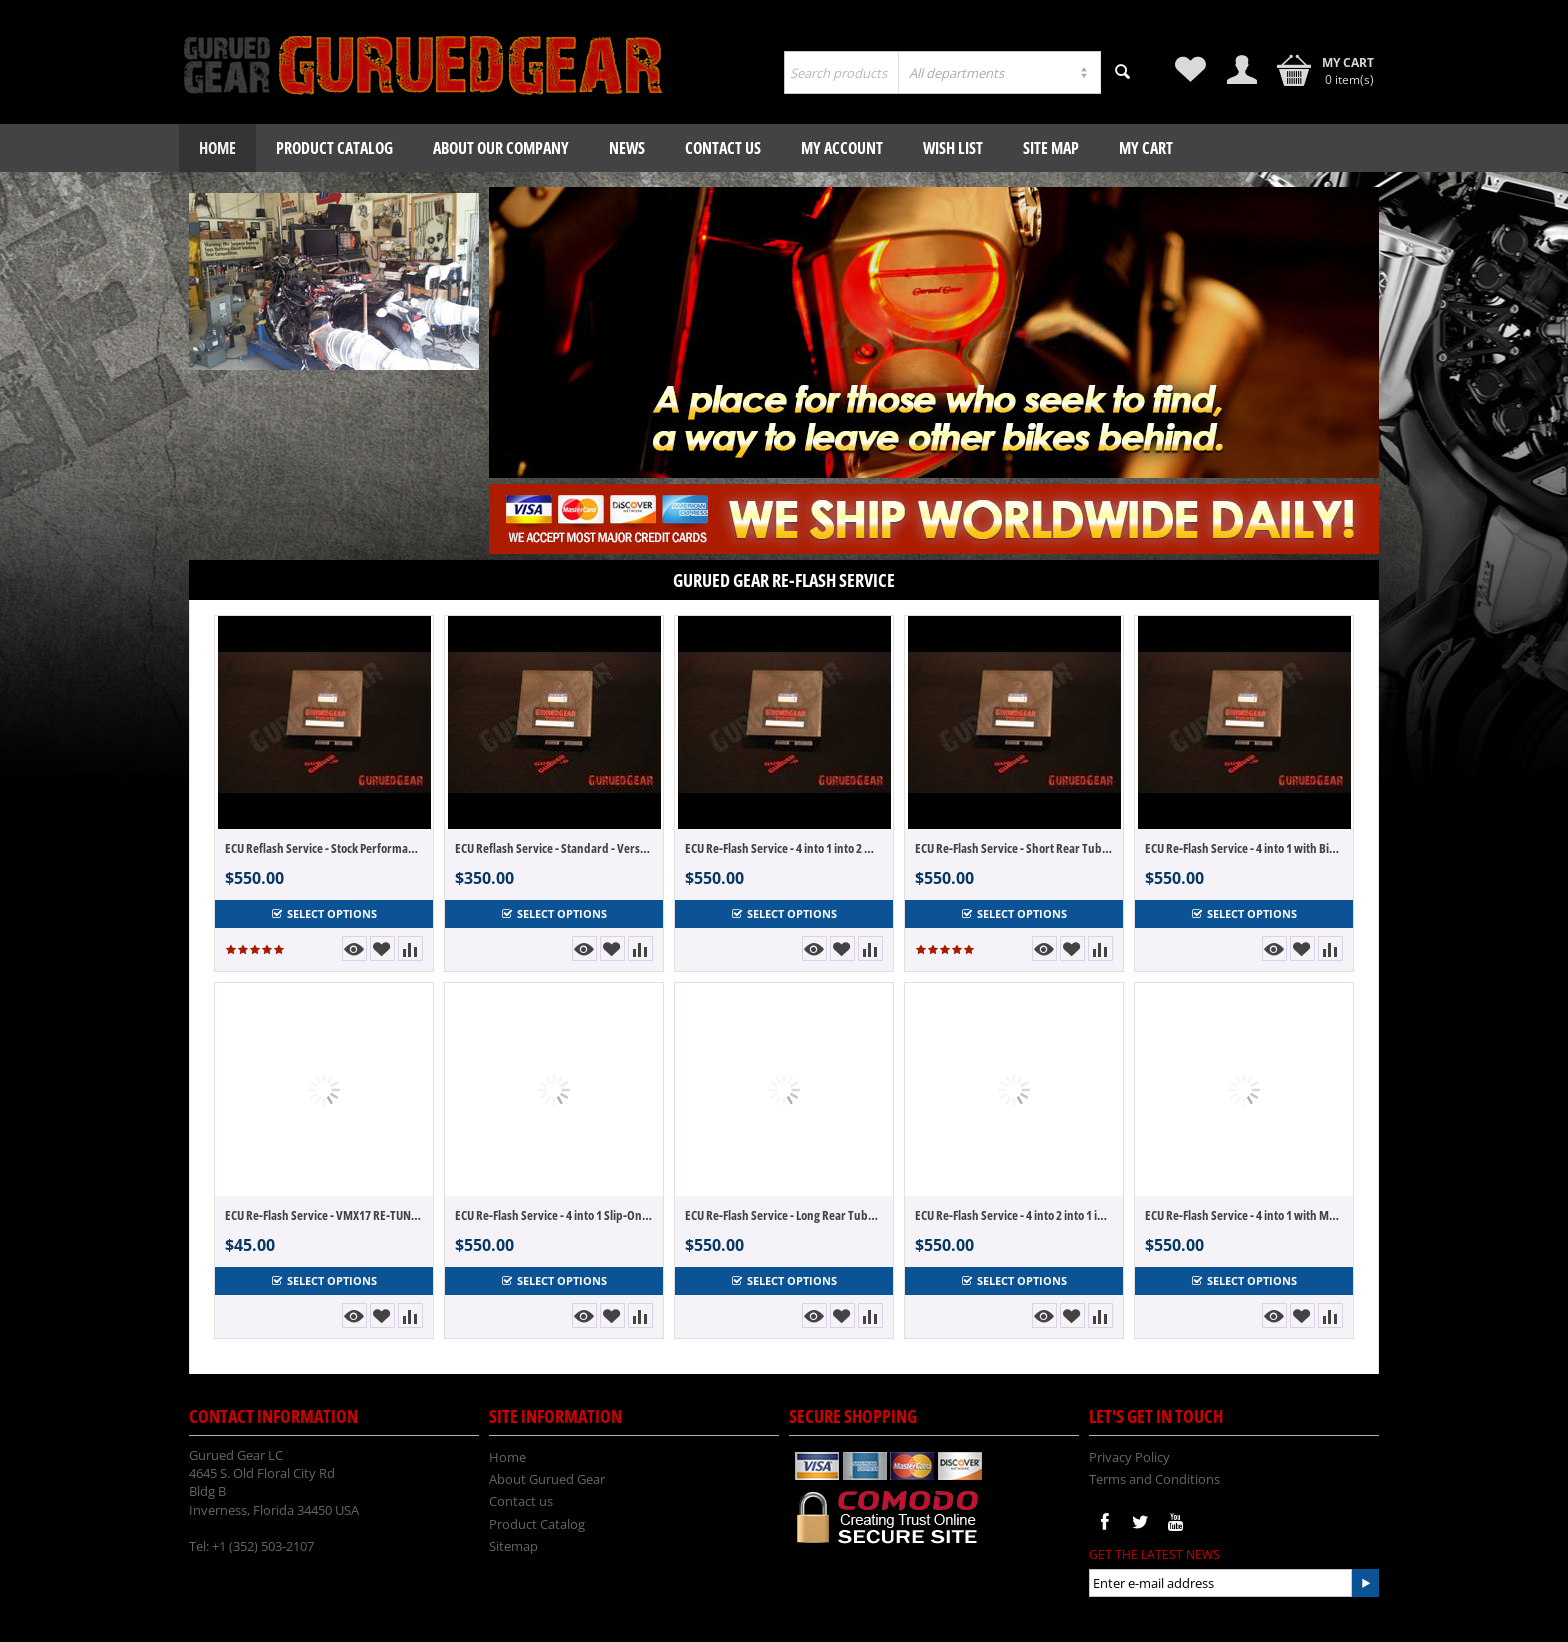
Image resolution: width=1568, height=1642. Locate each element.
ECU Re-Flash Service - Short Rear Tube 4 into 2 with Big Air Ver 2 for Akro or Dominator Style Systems (1014, 848)
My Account (842, 148)
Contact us (723, 148)
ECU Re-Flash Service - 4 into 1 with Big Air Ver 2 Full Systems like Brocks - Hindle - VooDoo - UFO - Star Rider (1244, 848)
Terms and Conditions (1154, 1479)
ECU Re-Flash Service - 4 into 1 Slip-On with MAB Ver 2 (554, 1215)
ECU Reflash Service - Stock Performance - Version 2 (324, 848)
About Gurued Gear (547, 1479)
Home (217, 148)
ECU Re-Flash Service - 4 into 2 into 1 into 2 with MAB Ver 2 (1014, 1215)
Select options (324, 913)
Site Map (1051, 148)
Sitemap (513, 1546)
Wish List (953, 148)
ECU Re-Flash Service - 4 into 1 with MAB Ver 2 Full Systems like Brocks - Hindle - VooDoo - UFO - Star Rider (1244, 1215)
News (627, 148)
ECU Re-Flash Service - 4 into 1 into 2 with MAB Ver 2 (784, 848)
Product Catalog (334, 148)
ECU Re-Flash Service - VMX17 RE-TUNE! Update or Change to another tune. (324, 1215)
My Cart (1146, 148)
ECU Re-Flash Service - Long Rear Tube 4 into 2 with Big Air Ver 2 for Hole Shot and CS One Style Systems (784, 1215)
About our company (501, 148)
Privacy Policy (1129, 1457)
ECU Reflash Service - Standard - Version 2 (554, 848)
